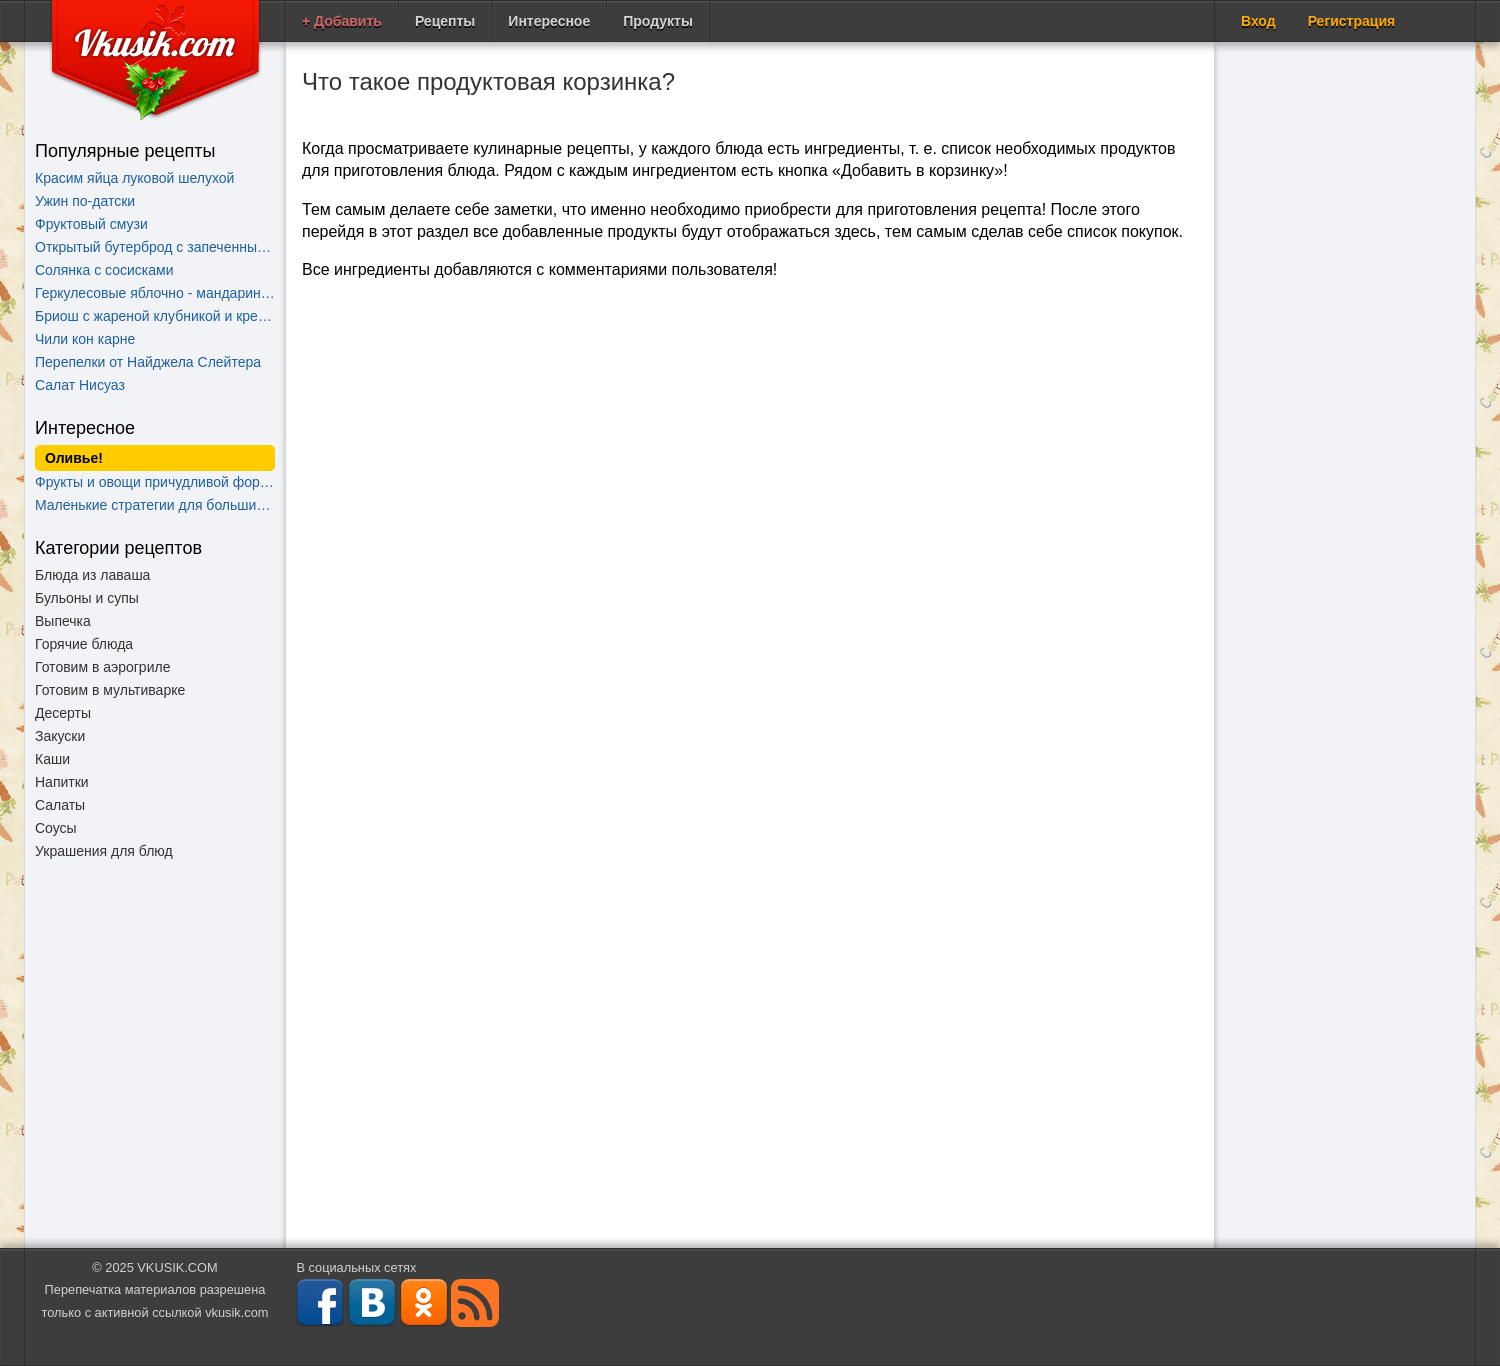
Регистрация (1352, 21)
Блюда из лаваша (92, 575)
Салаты (60, 805)
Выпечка (63, 621)
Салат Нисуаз (80, 385)
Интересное (549, 21)
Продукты (658, 21)
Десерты (63, 713)
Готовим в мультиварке (110, 690)
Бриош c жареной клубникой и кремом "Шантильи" (155, 316)
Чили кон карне (85, 339)
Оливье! (74, 458)
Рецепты (445, 21)
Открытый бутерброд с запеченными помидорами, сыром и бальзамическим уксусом (155, 247)
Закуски (60, 736)
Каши (52, 759)
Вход (1258, 21)
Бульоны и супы (87, 598)
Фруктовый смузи (91, 224)
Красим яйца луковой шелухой (134, 178)
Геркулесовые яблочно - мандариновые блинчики (155, 293)
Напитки (62, 782)
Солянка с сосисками (104, 270)
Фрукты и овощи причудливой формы (155, 482)
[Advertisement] (155, 1063)
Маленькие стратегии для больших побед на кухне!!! (155, 505)
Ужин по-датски (85, 201)
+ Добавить (342, 21)
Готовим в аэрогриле (102, 667)
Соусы (56, 828)
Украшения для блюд (104, 851)
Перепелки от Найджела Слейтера (148, 362)
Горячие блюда (84, 644)
